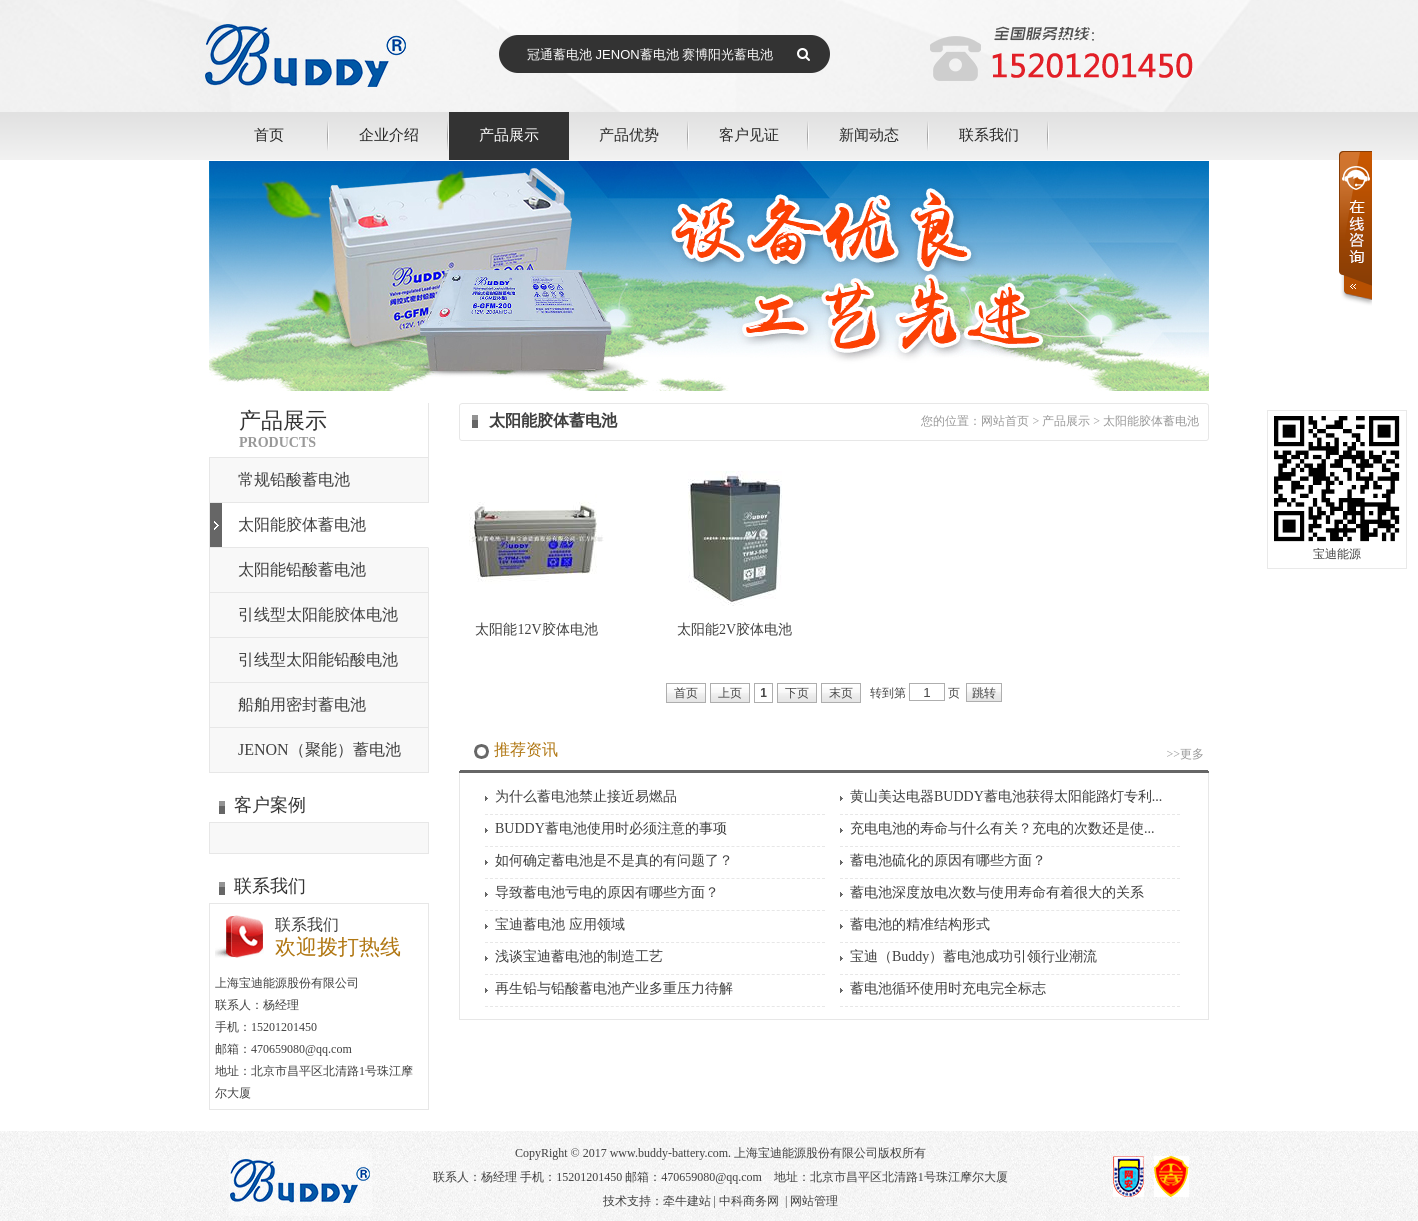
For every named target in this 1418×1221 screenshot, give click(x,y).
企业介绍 (389, 134)
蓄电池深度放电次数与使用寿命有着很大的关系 (997, 892)
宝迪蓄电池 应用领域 (560, 924)
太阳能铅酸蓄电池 (302, 569)
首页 (269, 134)
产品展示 (509, 134)
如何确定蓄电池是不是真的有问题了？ (614, 860)
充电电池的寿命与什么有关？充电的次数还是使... (1002, 828)
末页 (841, 693)
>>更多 (1185, 754)
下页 (797, 693)
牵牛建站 (687, 1201)
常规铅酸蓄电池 (294, 479)
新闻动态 (869, 134)
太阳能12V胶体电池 (536, 629)
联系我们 (989, 134)
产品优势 (629, 134)
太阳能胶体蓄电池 (302, 524)
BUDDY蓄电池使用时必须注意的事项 (611, 828)
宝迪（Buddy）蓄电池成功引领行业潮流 (973, 956)
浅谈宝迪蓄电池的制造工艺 (579, 956)
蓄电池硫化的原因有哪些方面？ (948, 860)
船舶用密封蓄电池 (302, 704)
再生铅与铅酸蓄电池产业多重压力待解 (614, 988)
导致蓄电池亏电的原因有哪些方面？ (607, 892)
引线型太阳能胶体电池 (318, 614)
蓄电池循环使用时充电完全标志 (948, 988)
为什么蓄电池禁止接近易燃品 (586, 796)
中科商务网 (749, 1201)
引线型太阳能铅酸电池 (318, 659)
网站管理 (814, 1201)
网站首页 (1005, 421)
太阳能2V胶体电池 (734, 629)
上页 (730, 693)
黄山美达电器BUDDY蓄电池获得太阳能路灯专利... (1006, 796)
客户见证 (749, 134)
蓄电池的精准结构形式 (920, 924)
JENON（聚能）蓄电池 (319, 749)
